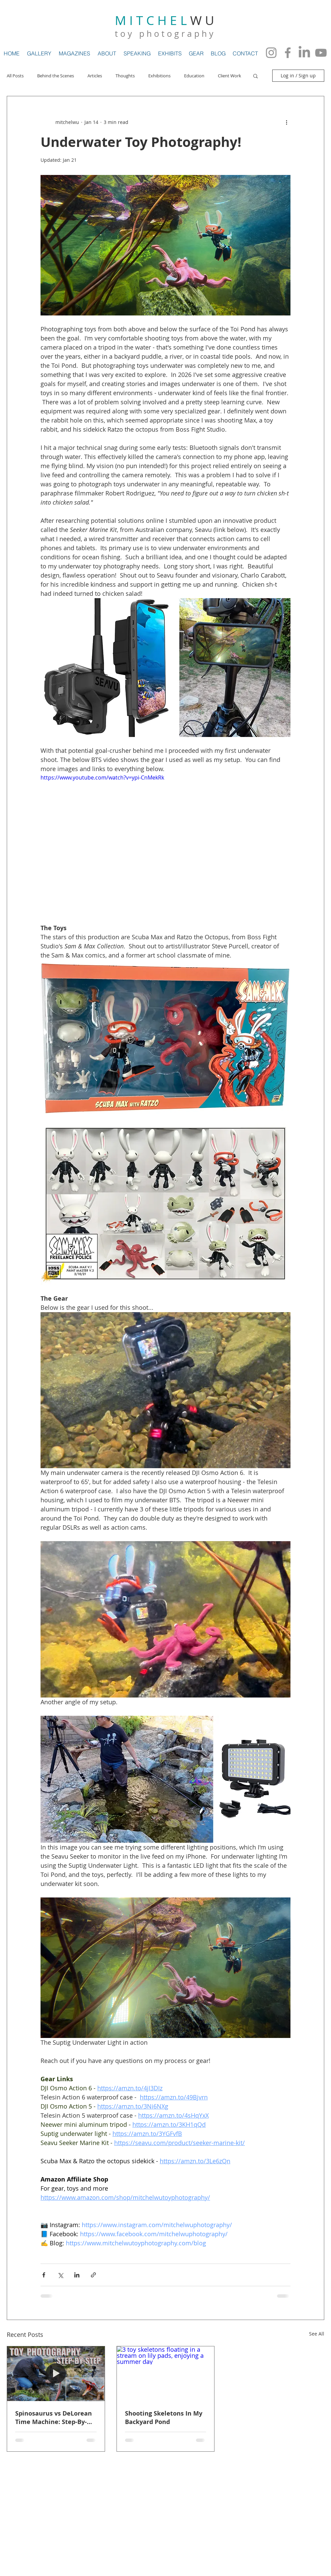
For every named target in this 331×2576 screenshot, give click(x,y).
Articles (94, 76)
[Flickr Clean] (310, 2469)
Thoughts (125, 76)
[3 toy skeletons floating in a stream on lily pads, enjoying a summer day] (165, 2373)
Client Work (229, 76)
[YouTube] (321, 53)
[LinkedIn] (304, 53)
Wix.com (130, 2468)
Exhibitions (159, 76)
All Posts (15, 76)
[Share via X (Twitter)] (60, 2275)
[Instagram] (271, 53)
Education (194, 76)
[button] (255, 75)
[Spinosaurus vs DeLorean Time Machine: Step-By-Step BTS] (56, 2373)
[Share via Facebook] (44, 2275)
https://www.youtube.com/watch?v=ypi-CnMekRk (102, 777)
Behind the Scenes (55, 76)
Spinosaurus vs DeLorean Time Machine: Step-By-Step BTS (53, 2417)
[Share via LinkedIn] (77, 2275)
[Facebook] (288, 53)
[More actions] (286, 122)
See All (316, 2333)
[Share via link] (93, 2275)
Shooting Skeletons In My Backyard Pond (163, 2417)
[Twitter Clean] (295, 2469)
